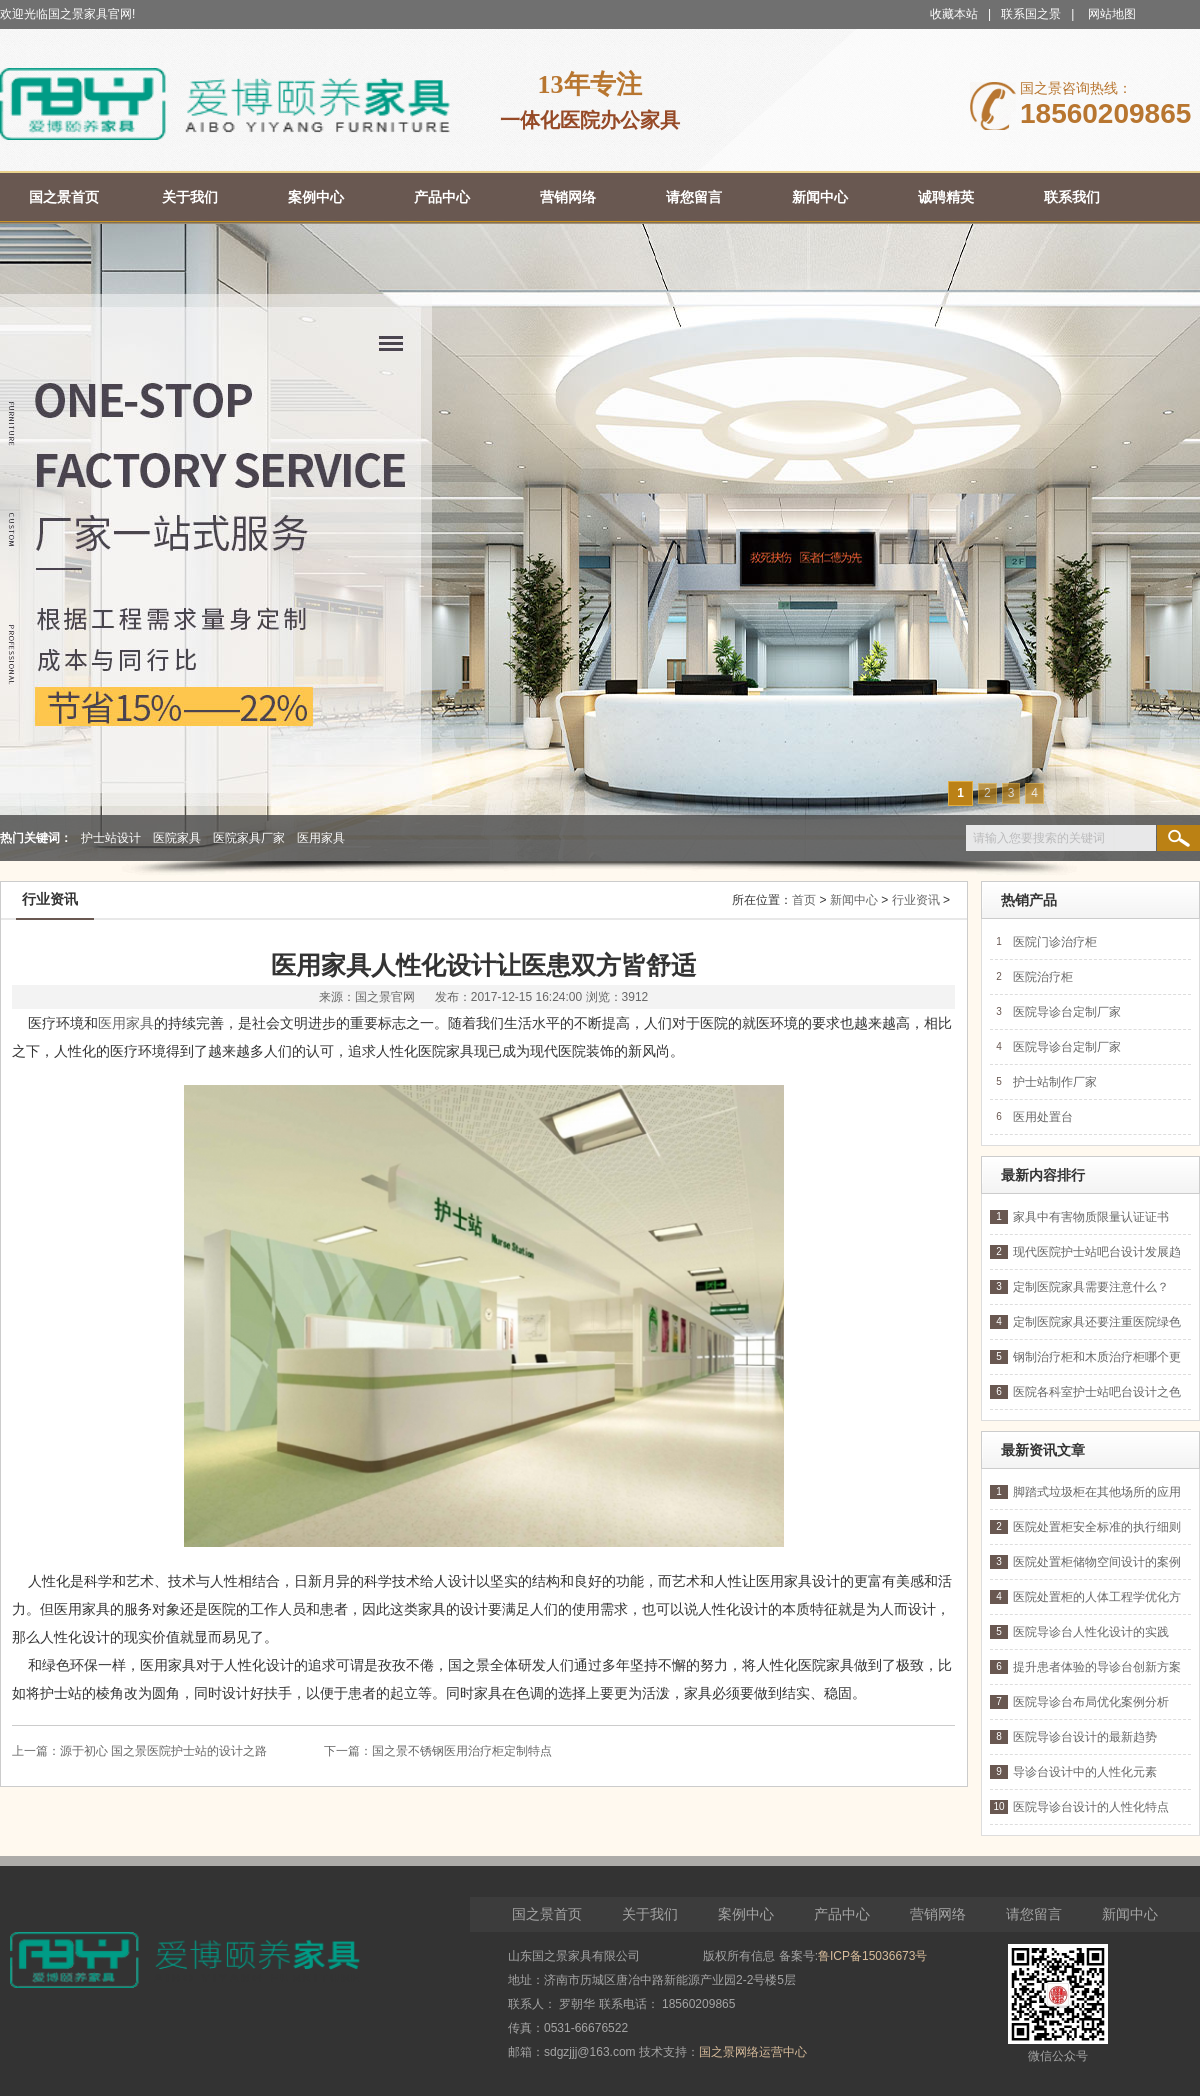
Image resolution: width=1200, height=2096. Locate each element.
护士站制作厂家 (1055, 1082)
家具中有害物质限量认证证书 (1091, 1217)
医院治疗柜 (1043, 977)
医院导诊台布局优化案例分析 (1091, 1702)
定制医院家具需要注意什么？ (1091, 1287)
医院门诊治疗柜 (1055, 942)
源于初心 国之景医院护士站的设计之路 (163, 1751)
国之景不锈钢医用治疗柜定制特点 (462, 1751)
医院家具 (177, 838)
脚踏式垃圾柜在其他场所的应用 (1097, 1492)
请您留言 (1034, 1914)
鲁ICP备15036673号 (872, 1956)
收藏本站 (954, 14)
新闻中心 (854, 900)
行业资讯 (916, 900)
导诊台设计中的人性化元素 (1085, 1772)
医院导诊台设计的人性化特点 (1091, 1807)
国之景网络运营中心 (753, 2052)
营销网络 (938, 1914)
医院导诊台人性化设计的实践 (1091, 1632)
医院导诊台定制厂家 (1067, 1012)
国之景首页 (547, 1914)
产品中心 (842, 1914)
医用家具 (321, 838)
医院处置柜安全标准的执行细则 (1097, 1527)
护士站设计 (111, 838)
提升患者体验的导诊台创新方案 (1097, 1667)
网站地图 (1112, 14)
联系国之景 (1031, 14)
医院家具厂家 (249, 838)
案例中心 (746, 1914)
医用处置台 (1043, 1117)
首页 (804, 900)
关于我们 (650, 1914)
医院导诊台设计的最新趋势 (1085, 1737)
